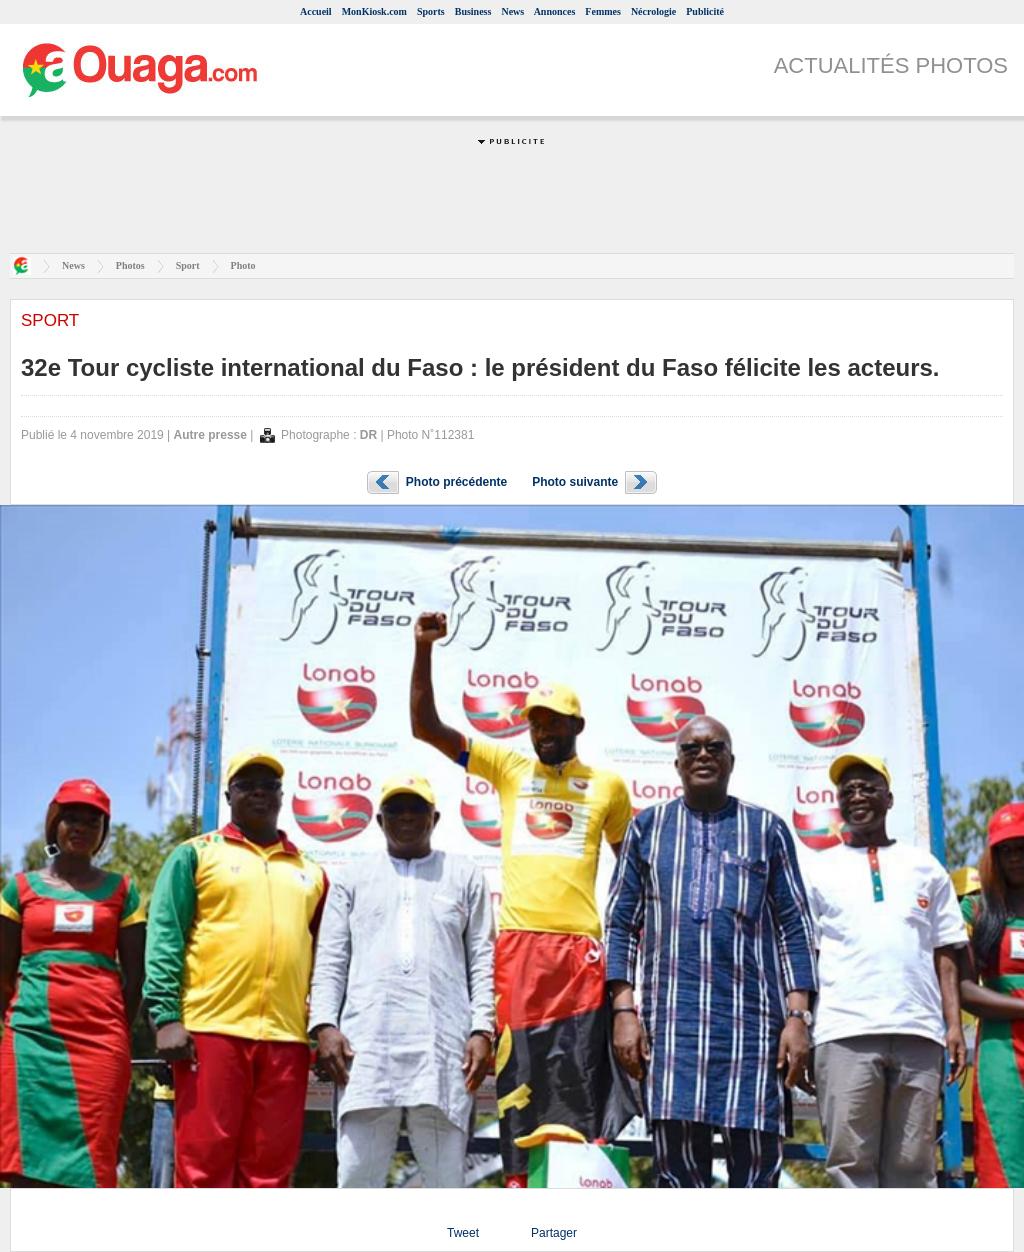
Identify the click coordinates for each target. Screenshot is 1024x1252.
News (512, 11)
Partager (554, 1233)
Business (473, 11)
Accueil (316, 11)
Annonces (555, 11)
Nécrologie (653, 11)
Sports (431, 11)
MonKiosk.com (374, 11)
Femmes (603, 11)
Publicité (705, 11)
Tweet (463, 1233)
